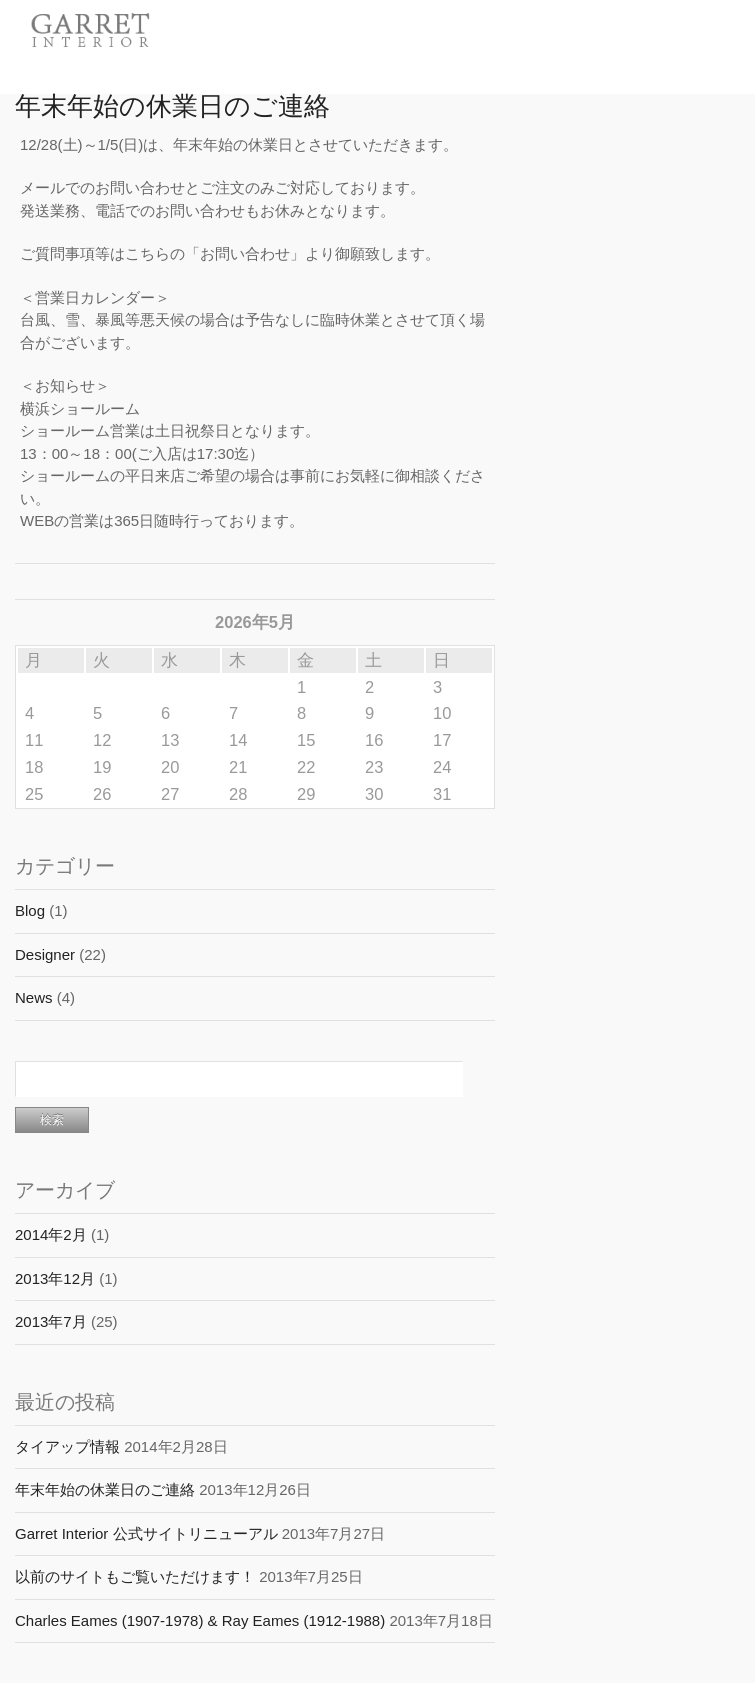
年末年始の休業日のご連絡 (172, 103)
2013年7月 (51, 1321)
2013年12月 (55, 1278)
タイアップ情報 (67, 1446)
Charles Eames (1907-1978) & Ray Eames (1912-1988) (200, 1620)
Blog (30, 910)
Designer (45, 954)
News (34, 997)
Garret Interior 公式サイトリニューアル (146, 1533)
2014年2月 (51, 1234)
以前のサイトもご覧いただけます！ (135, 1576)
